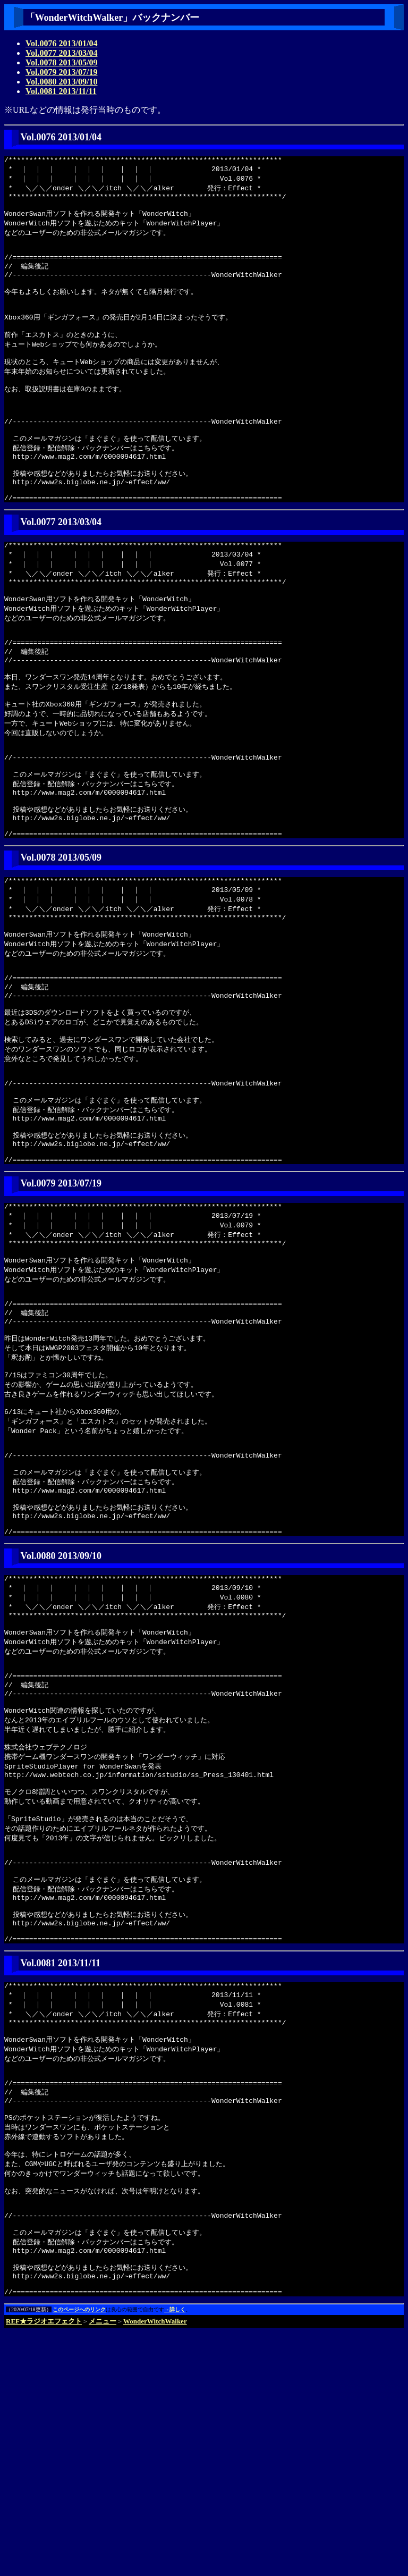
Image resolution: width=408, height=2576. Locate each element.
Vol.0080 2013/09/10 (61, 81)
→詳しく (174, 2553)
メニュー (102, 2565)
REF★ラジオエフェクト (44, 2565)
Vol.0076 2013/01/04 (61, 43)
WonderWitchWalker (155, 2565)
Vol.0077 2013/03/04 (61, 52)
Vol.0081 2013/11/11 (61, 91)
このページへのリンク (79, 2553)
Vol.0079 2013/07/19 (61, 72)
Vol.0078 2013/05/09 (61, 62)
